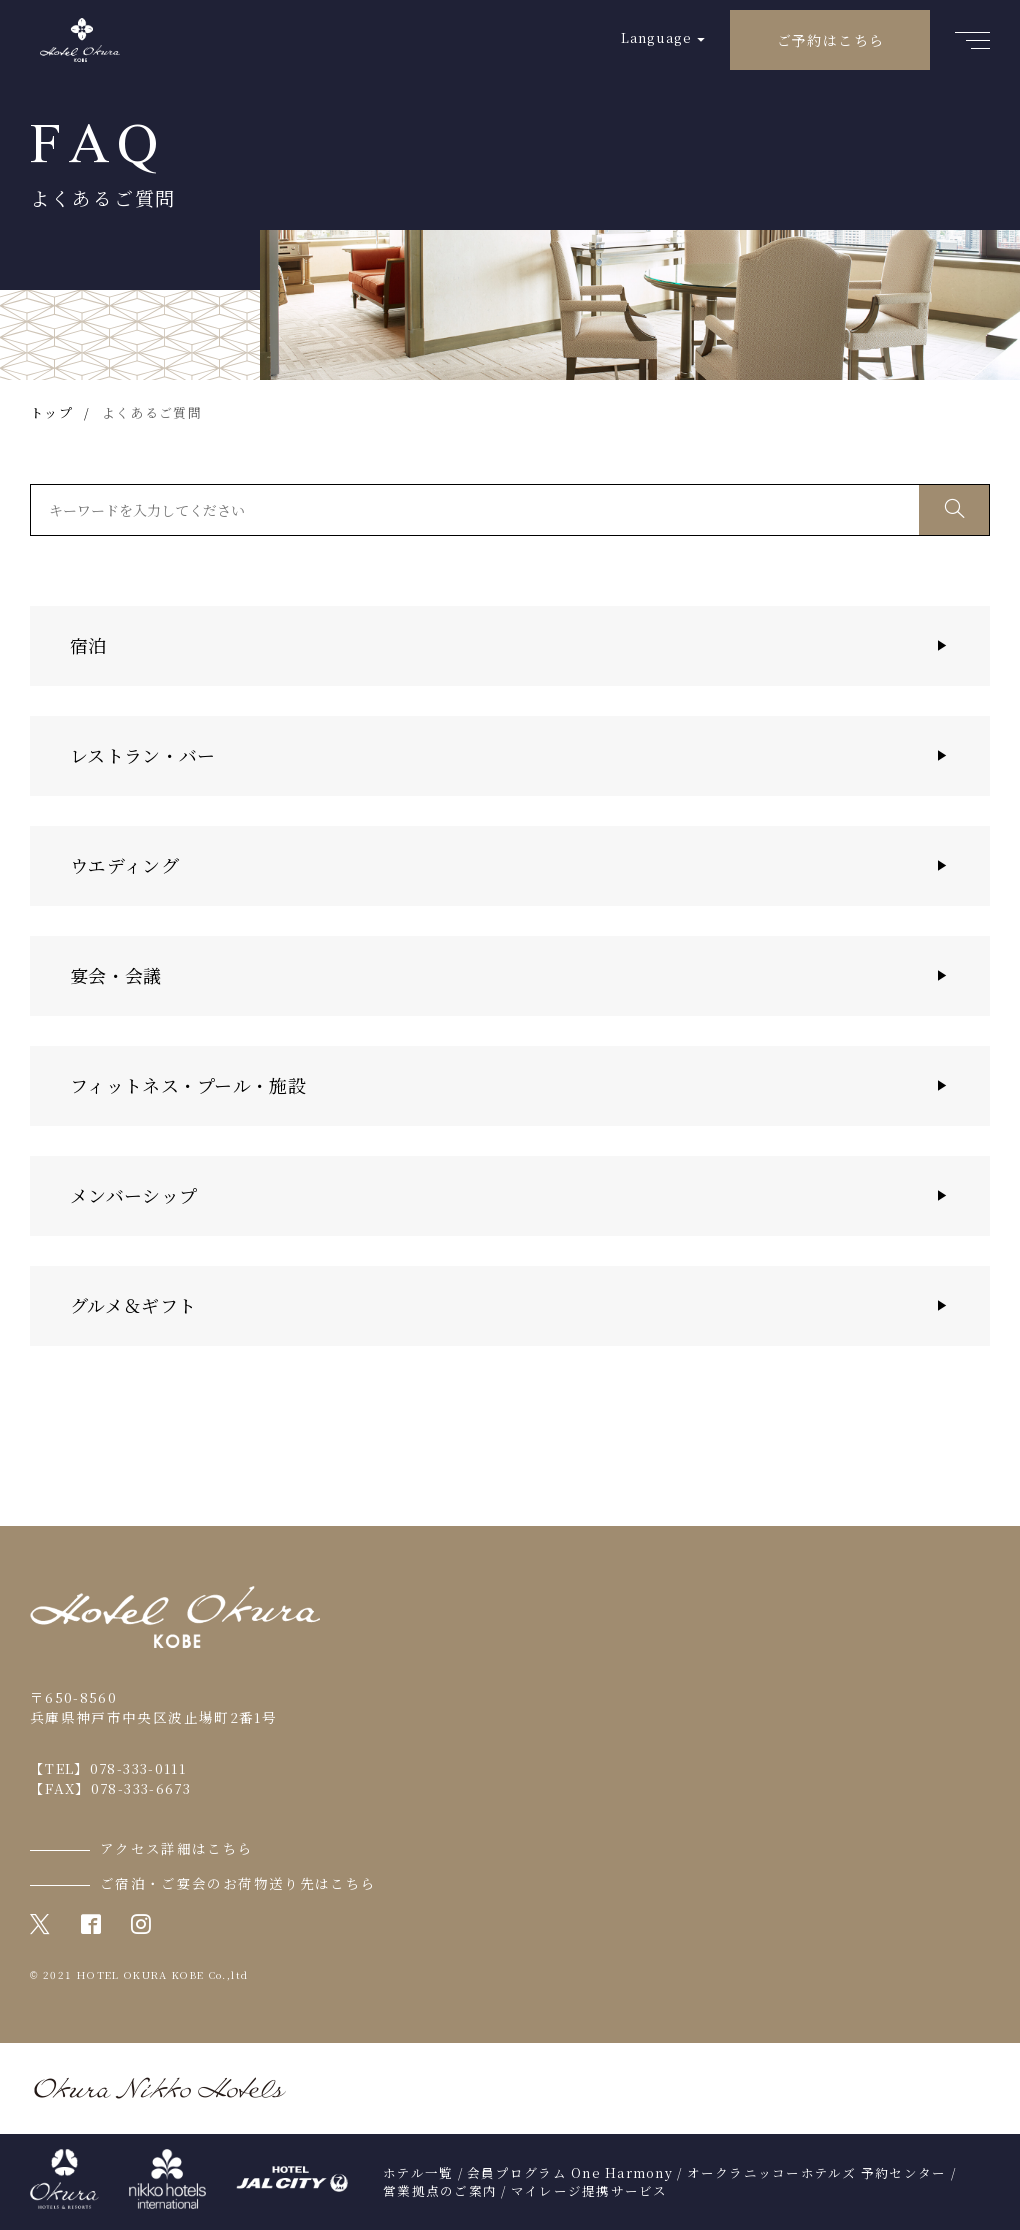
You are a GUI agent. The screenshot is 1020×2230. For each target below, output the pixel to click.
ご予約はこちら (831, 40)
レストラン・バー (142, 755)
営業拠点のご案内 (440, 2191)
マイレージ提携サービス (589, 2191)
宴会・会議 (116, 975)
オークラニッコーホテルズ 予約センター (817, 2173)
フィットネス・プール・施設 (188, 1085)
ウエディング (124, 865)
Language (656, 37)
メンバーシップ (133, 1195)
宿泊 (88, 645)
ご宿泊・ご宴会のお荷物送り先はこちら (238, 1883)
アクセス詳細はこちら (177, 1848)
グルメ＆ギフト (133, 1305)
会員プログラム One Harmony (570, 2173)
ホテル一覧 (418, 2173)
